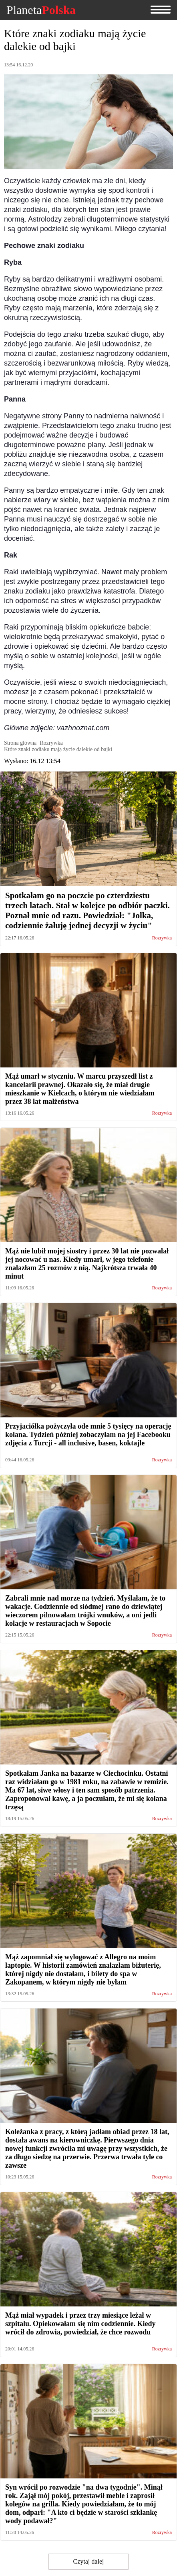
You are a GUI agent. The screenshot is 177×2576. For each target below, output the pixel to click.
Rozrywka (162, 938)
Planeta (41, 10)
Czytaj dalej (88, 2561)
